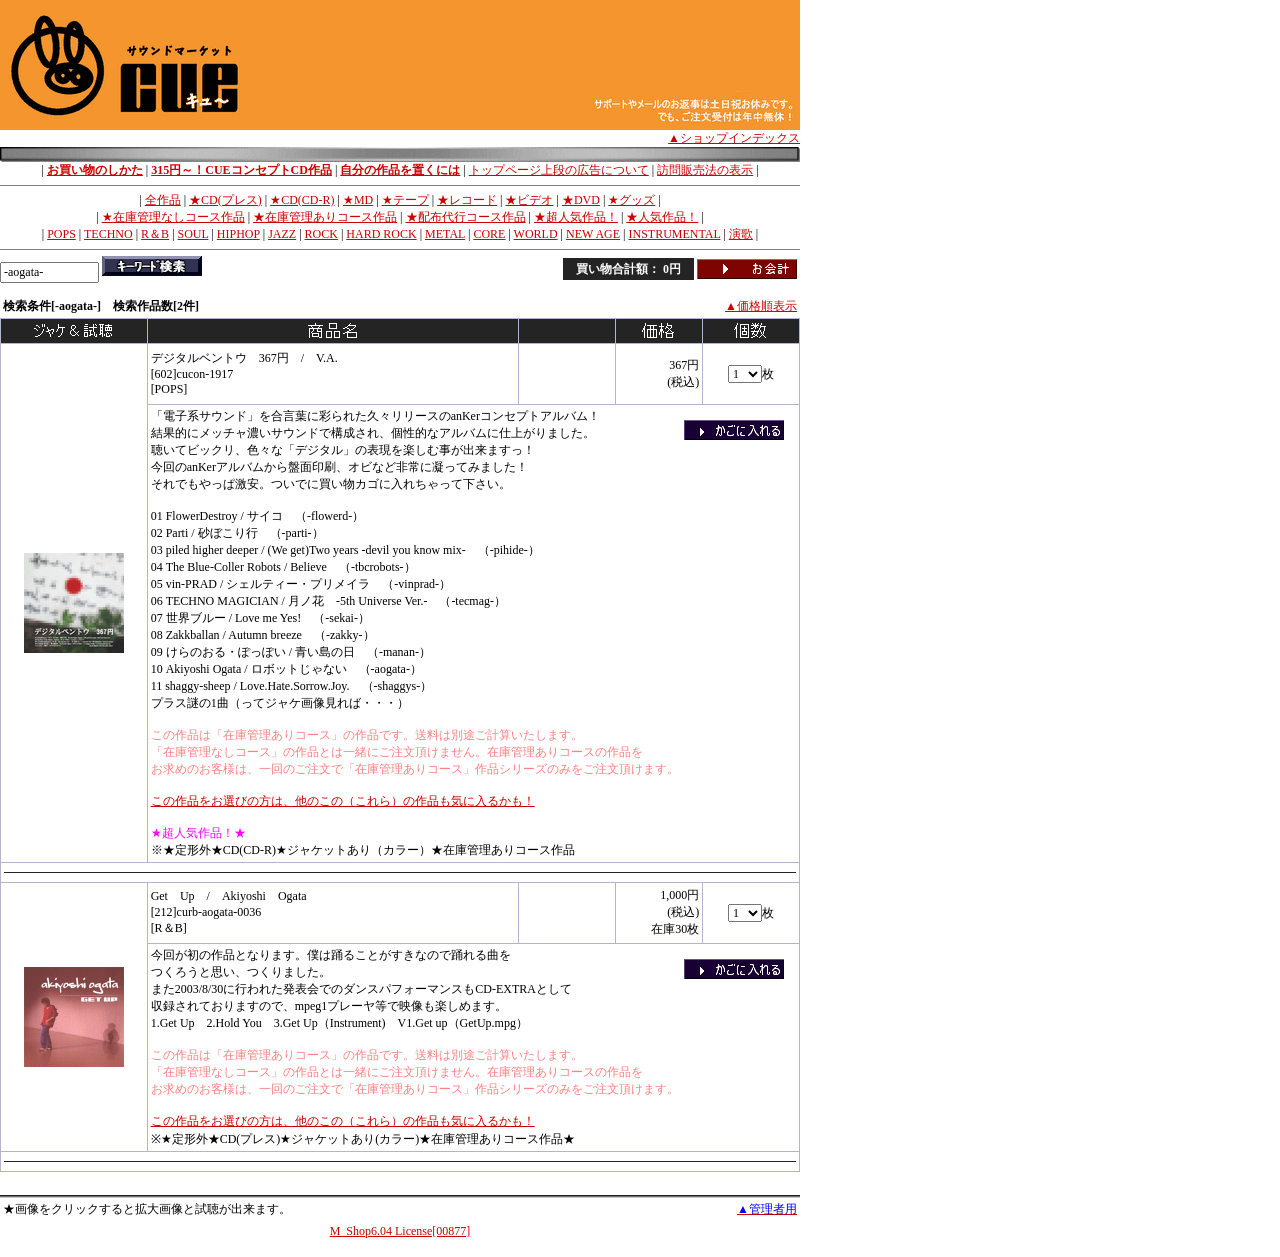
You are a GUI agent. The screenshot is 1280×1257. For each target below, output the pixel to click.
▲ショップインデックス (734, 138)
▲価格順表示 (761, 306)
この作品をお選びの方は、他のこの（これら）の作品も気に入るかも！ (343, 801)
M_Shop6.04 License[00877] (400, 1231)
